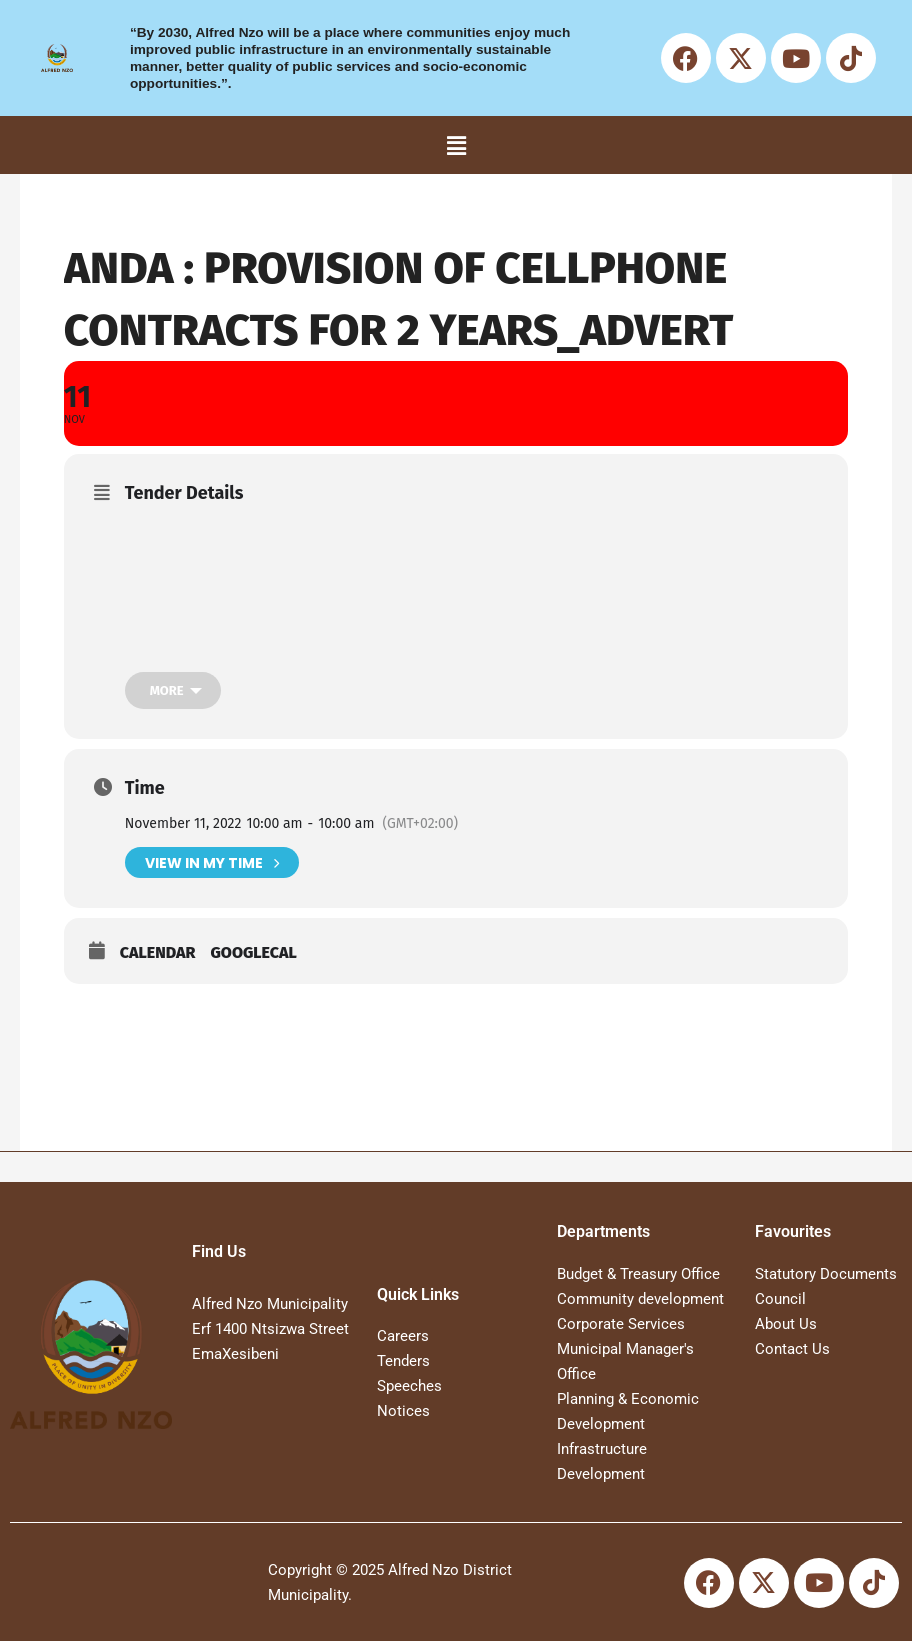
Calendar (158, 952)
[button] (456, 145)
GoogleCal (253, 952)
